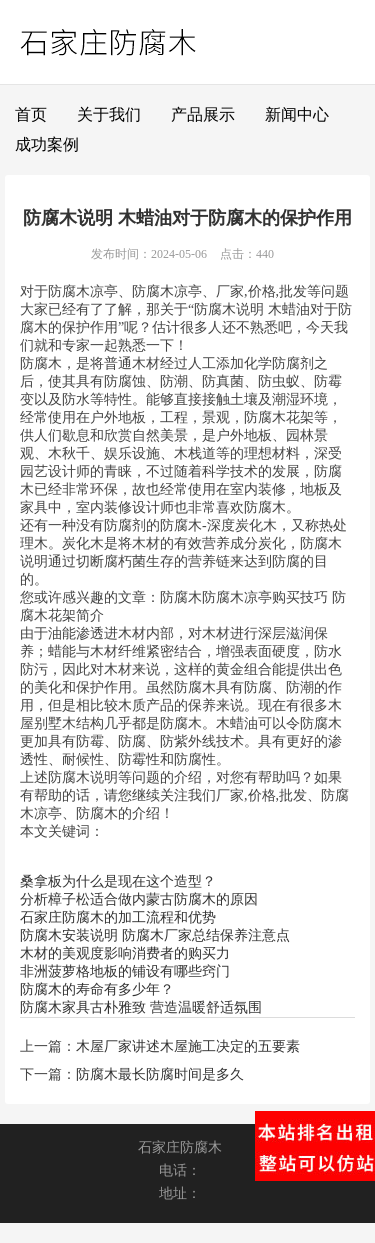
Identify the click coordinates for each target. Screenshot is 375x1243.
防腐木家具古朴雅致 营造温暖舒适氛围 (141, 1007)
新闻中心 (297, 114)
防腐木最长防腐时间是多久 (160, 1074)
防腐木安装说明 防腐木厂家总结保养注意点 (155, 935)
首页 (31, 114)
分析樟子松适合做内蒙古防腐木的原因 (139, 899)
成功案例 (47, 144)
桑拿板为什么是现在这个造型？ (118, 881)
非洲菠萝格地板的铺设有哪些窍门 (125, 971)
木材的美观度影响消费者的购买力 (125, 953)
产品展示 (203, 114)
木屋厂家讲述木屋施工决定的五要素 (188, 1046)
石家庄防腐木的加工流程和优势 (118, 917)
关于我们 (109, 114)
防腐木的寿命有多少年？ (97, 989)
